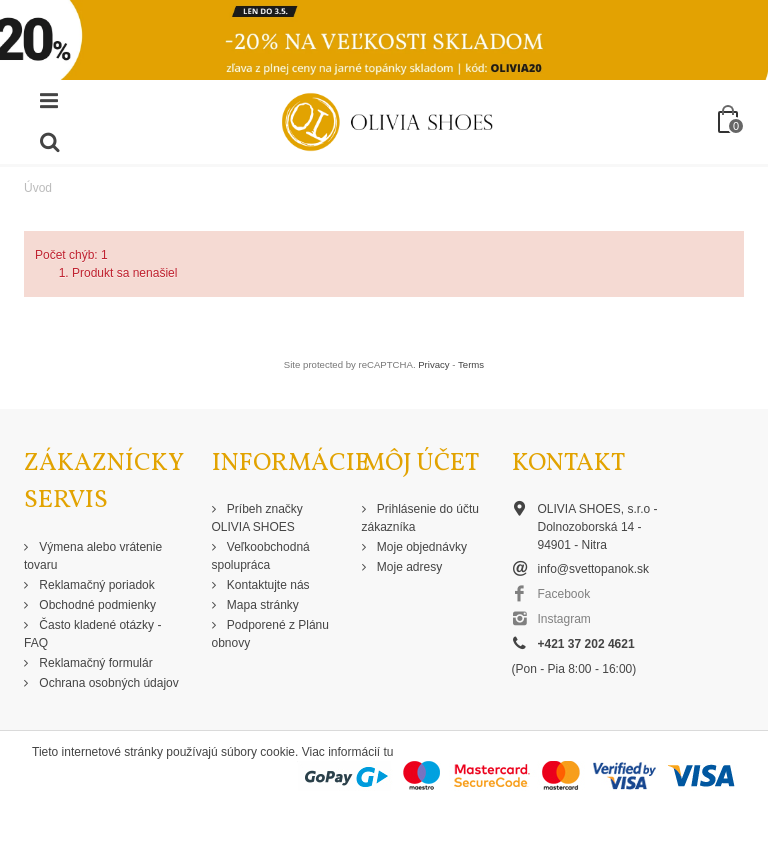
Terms (471, 364)
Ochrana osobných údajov (107, 683)
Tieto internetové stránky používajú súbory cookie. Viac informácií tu (213, 752)
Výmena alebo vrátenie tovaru (93, 556)
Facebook (564, 594)
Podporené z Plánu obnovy (270, 634)
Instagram (564, 619)
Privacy (433, 364)
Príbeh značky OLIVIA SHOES (257, 518)
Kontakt (568, 463)
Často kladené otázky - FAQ (92, 634)
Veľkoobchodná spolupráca (261, 556)
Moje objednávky (420, 547)
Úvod (38, 188)
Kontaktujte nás (267, 585)
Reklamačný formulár (94, 663)
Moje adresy (408, 567)
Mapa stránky (261, 605)
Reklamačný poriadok (95, 585)
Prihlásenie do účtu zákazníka (420, 518)
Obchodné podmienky (96, 605)
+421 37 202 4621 (586, 644)
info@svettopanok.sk (594, 569)
